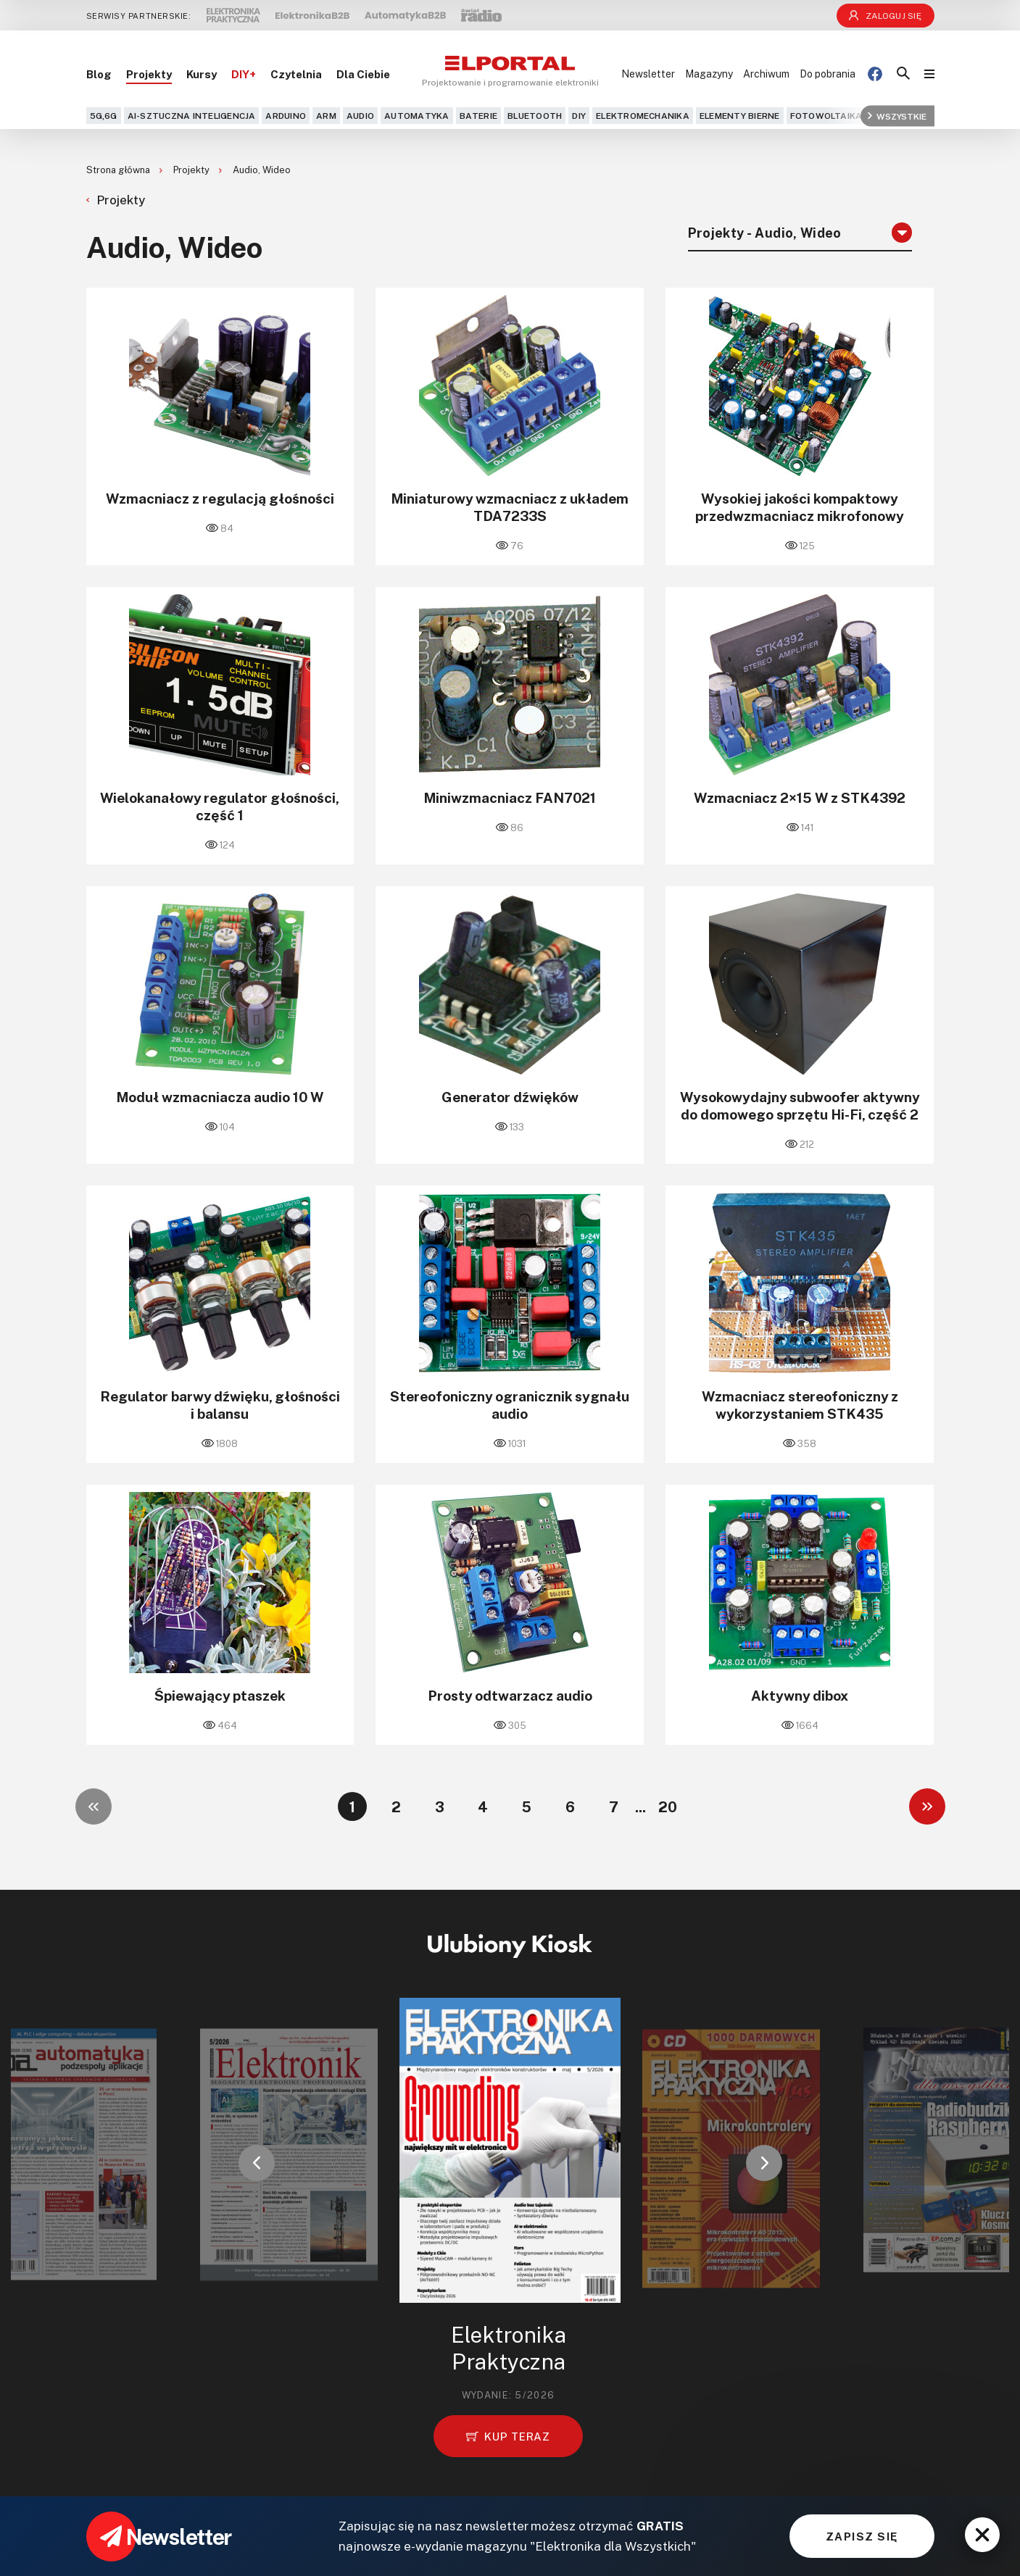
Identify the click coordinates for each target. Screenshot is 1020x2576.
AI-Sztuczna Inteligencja (192, 115)
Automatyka (416, 115)
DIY (579, 115)
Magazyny (709, 73)
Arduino (285, 115)
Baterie (479, 115)
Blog (99, 73)
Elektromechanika (642, 115)
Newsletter (648, 73)
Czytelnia (296, 73)
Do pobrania (827, 73)
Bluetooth (534, 115)
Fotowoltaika (826, 115)
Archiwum (766, 73)
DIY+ (243, 73)
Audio (360, 115)
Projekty (149, 73)
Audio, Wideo (262, 169)
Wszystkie (897, 115)
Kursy (201, 73)
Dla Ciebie (363, 73)
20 (667, 1806)
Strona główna (119, 169)
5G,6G (103, 115)
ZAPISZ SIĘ (862, 2536)
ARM (326, 115)
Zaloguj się (885, 15)
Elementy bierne (740, 115)
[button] (257, 2163)
